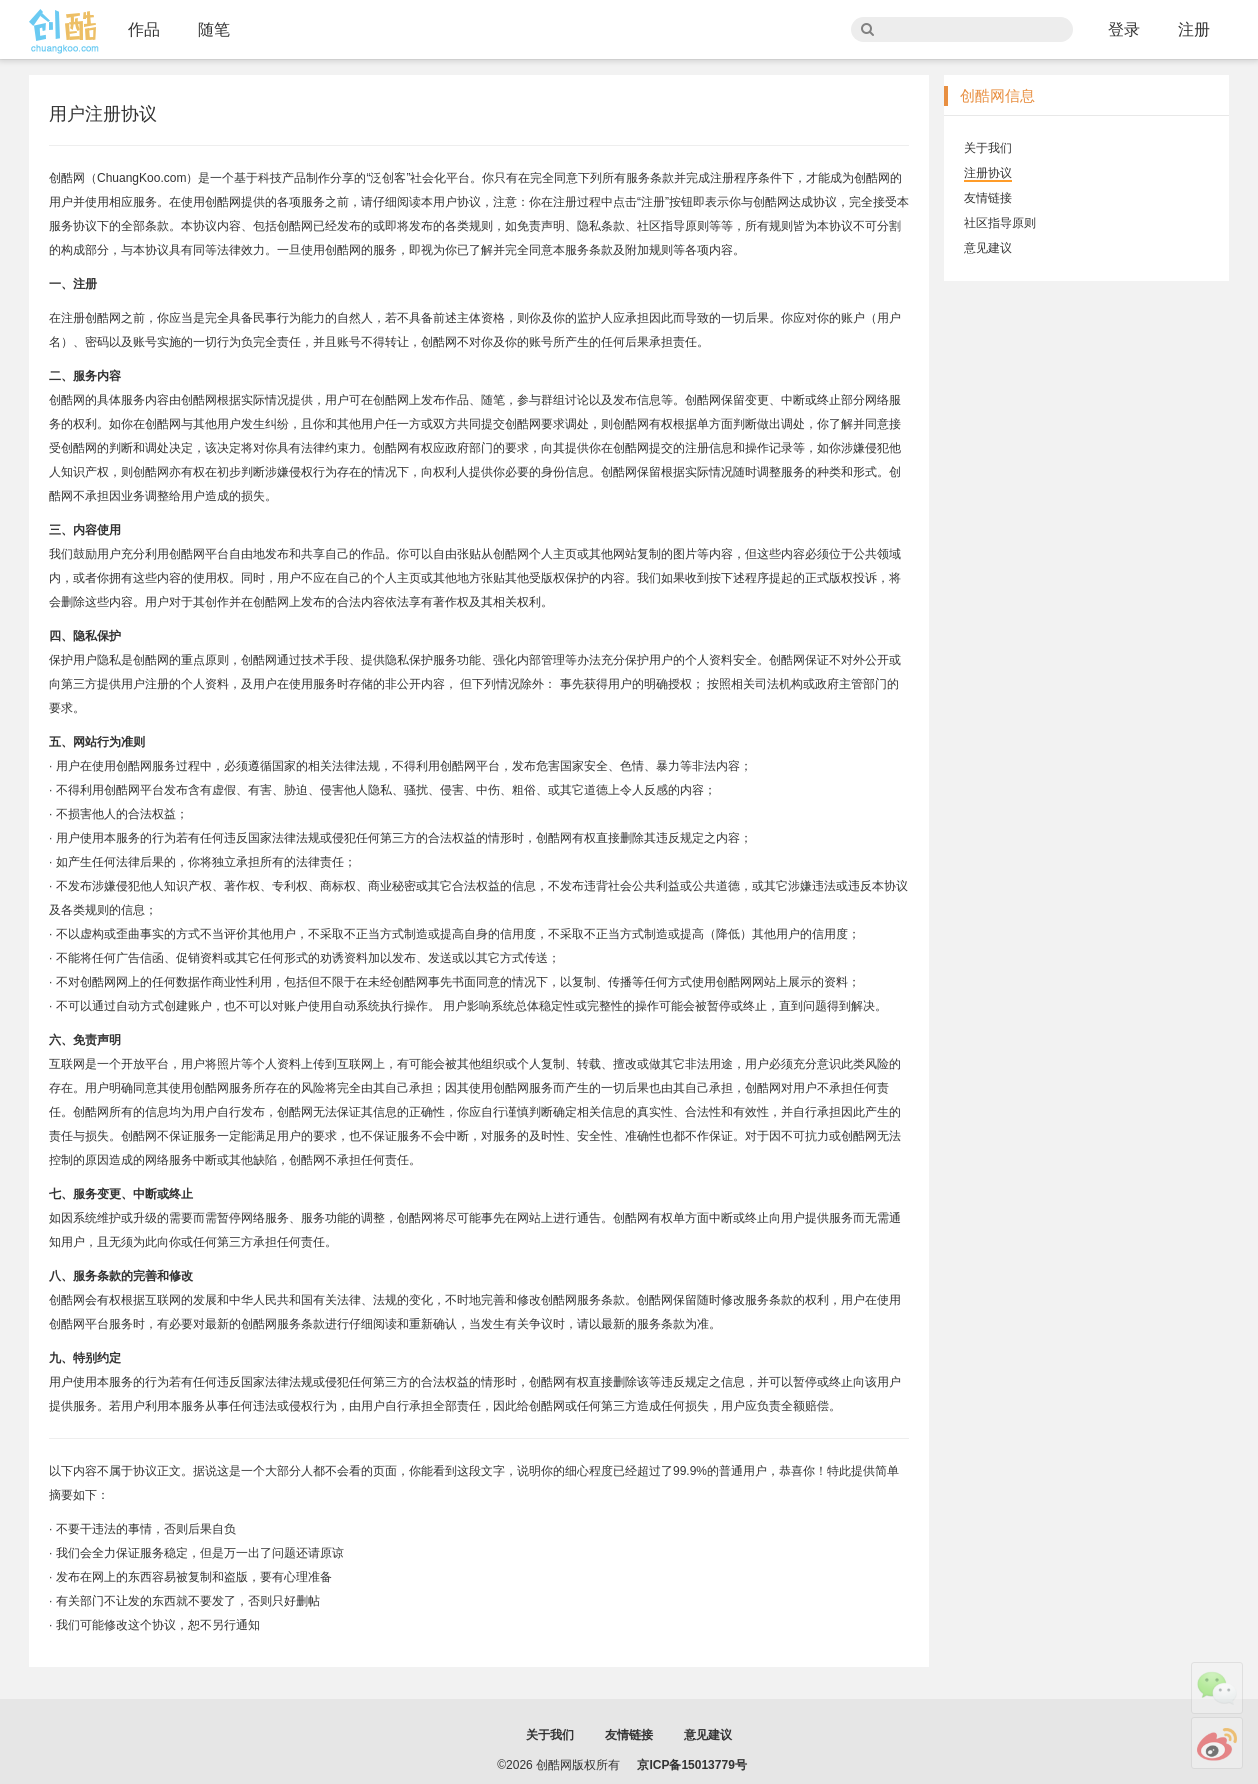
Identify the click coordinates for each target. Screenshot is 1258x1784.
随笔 (214, 29)
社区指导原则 (1000, 223)
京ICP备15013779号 (691, 1765)
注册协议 (988, 173)
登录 (1124, 29)
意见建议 (988, 248)
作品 (144, 29)
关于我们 (988, 148)
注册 (1194, 29)
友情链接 (988, 198)
